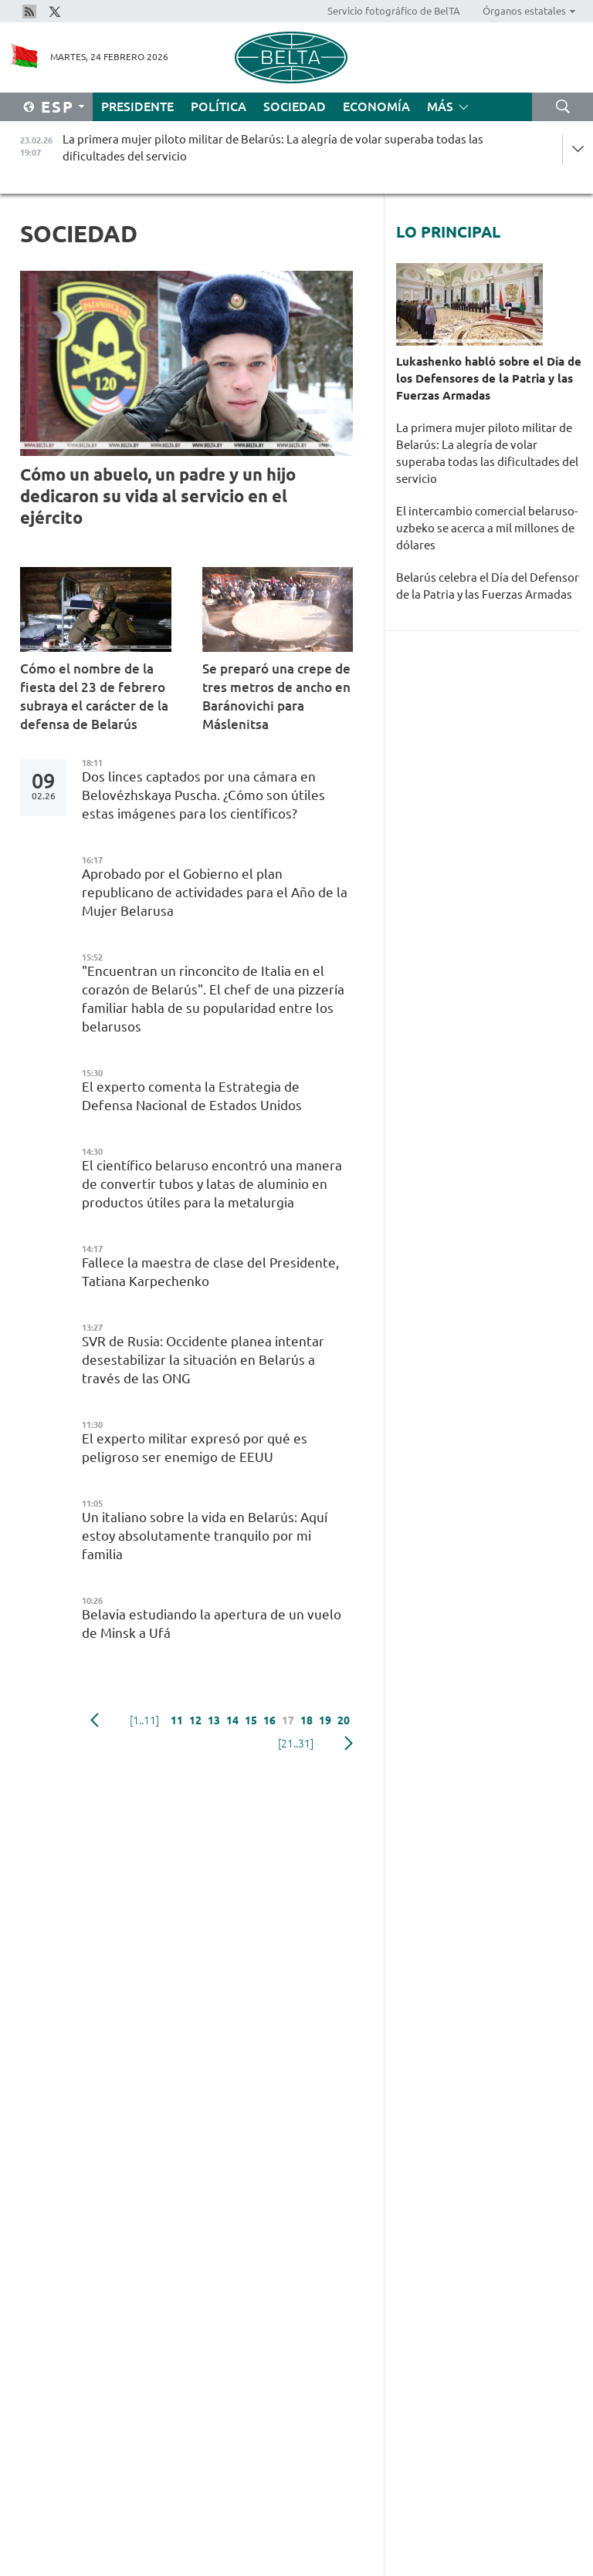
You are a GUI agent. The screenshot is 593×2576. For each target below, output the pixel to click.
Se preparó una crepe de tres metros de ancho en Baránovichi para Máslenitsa (276, 696)
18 (306, 1720)
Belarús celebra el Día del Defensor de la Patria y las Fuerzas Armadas (487, 586)
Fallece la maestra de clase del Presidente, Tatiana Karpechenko (210, 1271)
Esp (57, 107)
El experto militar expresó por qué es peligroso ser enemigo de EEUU (194, 1447)
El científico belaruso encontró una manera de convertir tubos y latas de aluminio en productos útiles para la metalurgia (212, 1184)
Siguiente (348, 1743)
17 (288, 1720)
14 (232, 1720)
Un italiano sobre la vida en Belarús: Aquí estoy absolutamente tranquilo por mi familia (204, 1535)
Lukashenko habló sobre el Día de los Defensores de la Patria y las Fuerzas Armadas (488, 378)
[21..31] (295, 1743)
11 (177, 1720)
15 (251, 1720)
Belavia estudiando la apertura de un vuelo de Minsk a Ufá (211, 1623)
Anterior (94, 1720)
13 (214, 1720)
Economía (376, 106)
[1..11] (144, 1720)
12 (195, 1720)
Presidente (137, 106)
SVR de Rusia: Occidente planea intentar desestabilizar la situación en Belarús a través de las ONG (203, 1360)
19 (325, 1720)
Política (218, 106)
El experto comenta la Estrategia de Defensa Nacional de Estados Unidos (193, 1095)
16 (269, 1720)
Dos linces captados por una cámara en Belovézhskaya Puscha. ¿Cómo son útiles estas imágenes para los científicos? (203, 795)
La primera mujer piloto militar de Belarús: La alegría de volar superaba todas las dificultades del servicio (487, 453)
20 (343, 1720)
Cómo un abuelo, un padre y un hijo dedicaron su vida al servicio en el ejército (158, 495)
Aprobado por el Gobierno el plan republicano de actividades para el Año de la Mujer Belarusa (214, 892)
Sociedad (294, 106)
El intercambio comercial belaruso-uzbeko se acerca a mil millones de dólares (487, 528)
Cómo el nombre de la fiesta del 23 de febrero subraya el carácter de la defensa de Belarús (94, 696)
